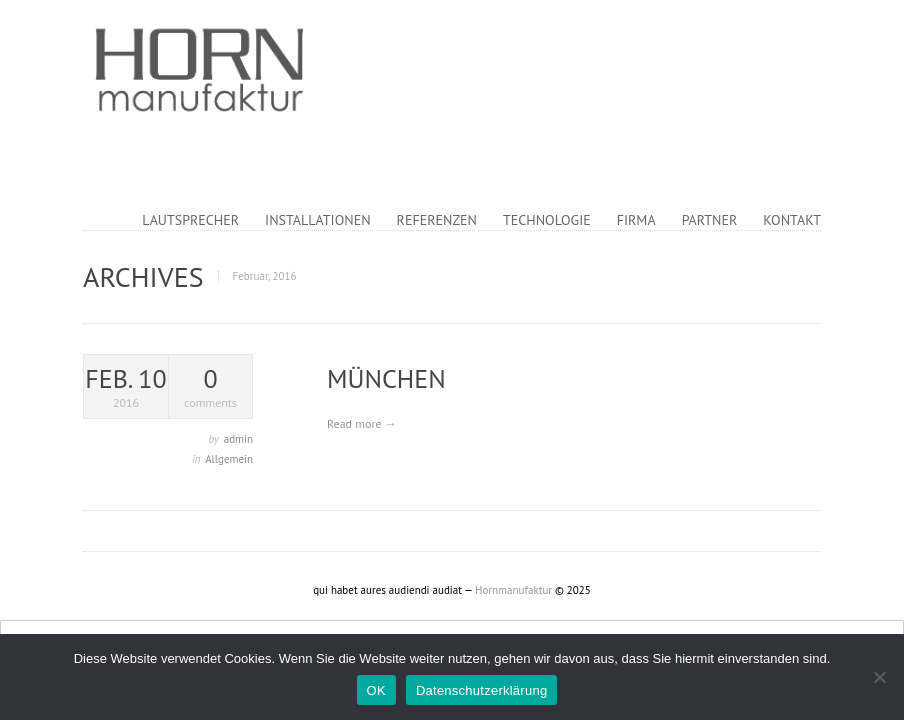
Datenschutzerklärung (481, 690)
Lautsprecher (190, 220)
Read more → (362, 423)
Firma (636, 220)
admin (238, 439)
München (386, 378)
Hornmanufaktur (513, 590)
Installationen (318, 220)
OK (376, 690)
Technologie (547, 220)
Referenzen (437, 220)
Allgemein (229, 459)
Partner (710, 220)
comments (210, 387)
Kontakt (792, 220)
